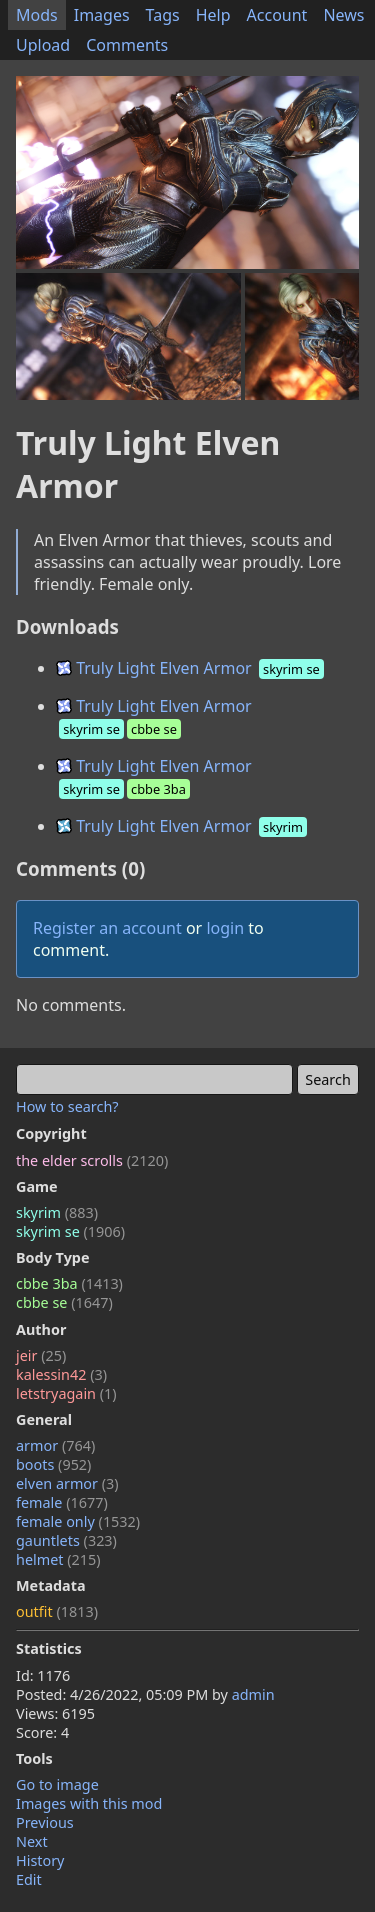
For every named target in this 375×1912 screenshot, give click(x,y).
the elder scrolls (92, 1160)
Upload (43, 45)
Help (213, 15)
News (343, 15)
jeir (41, 1355)
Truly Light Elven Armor (191, 668)
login (225, 928)
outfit (57, 1611)
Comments (127, 45)
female (62, 1502)
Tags (163, 15)
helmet (58, 1559)
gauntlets (66, 1540)
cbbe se (64, 1302)
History (40, 1860)
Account (277, 15)
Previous (45, 1822)
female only (78, 1521)
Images (102, 15)
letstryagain (66, 1393)
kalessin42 (61, 1374)
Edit (29, 1879)
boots (53, 1464)
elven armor (67, 1483)
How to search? (67, 1106)
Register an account (107, 928)
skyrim (57, 1212)
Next (32, 1841)
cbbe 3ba (69, 1283)
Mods (37, 15)
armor (55, 1445)
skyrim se (70, 1231)
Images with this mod (89, 1803)
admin (253, 1694)
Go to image (57, 1784)
